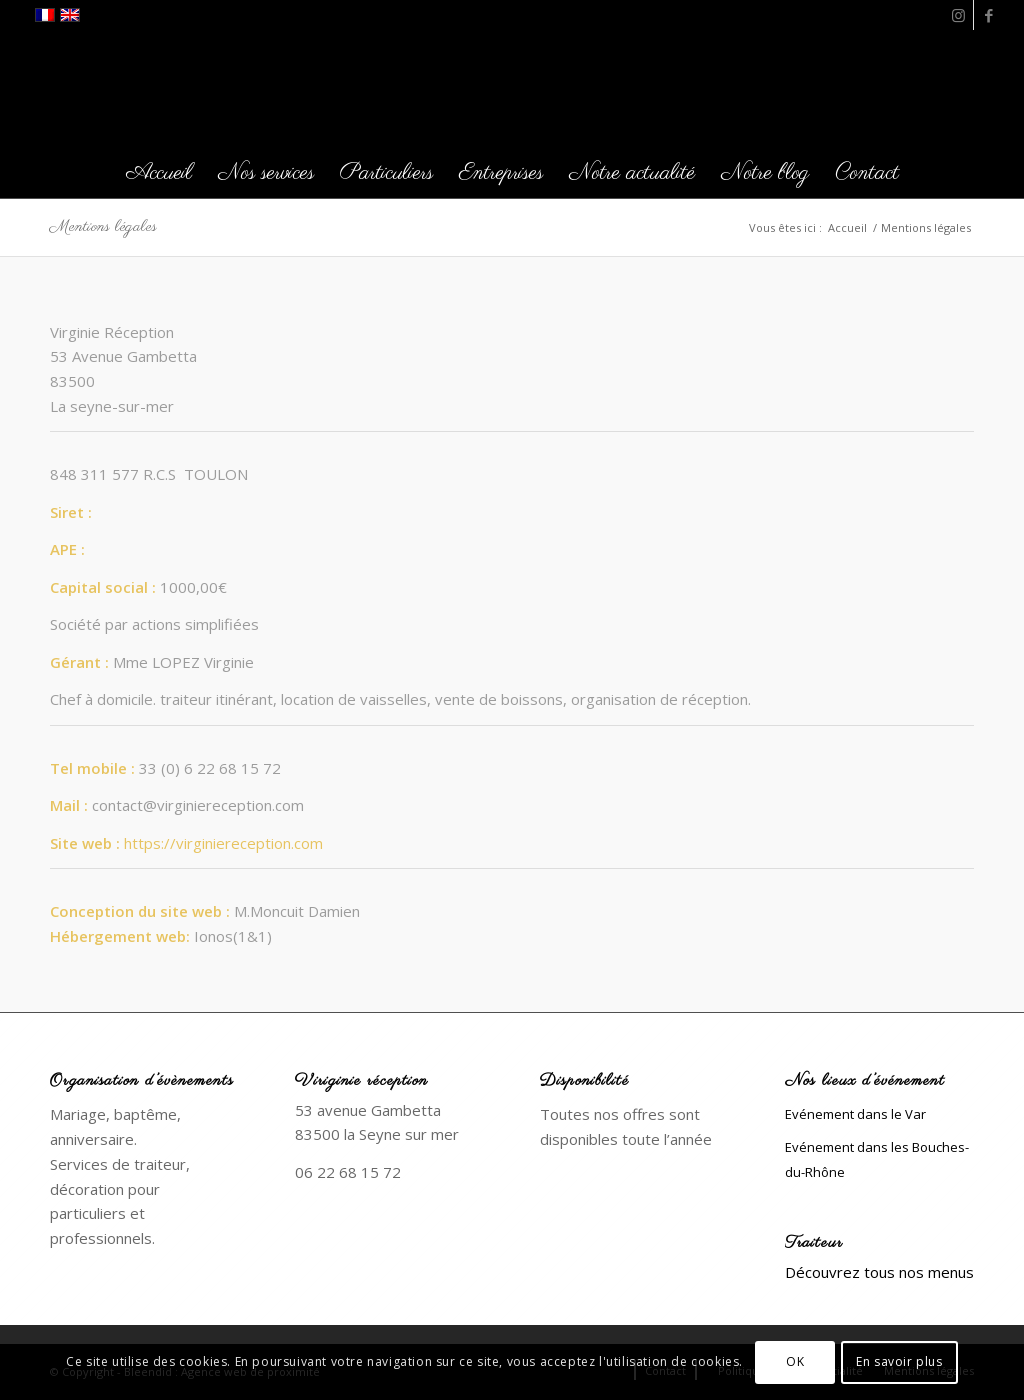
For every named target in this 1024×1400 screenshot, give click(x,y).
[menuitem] (159, 173)
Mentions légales (103, 227)
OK (795, 1361)
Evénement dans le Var (855, 1114)
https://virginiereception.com (223, 843)
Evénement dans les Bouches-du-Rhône (877, 1159)
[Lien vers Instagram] (958, 15)
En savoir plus (899, 1361)
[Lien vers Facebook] (989, 15)
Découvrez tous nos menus (879, 1272)
